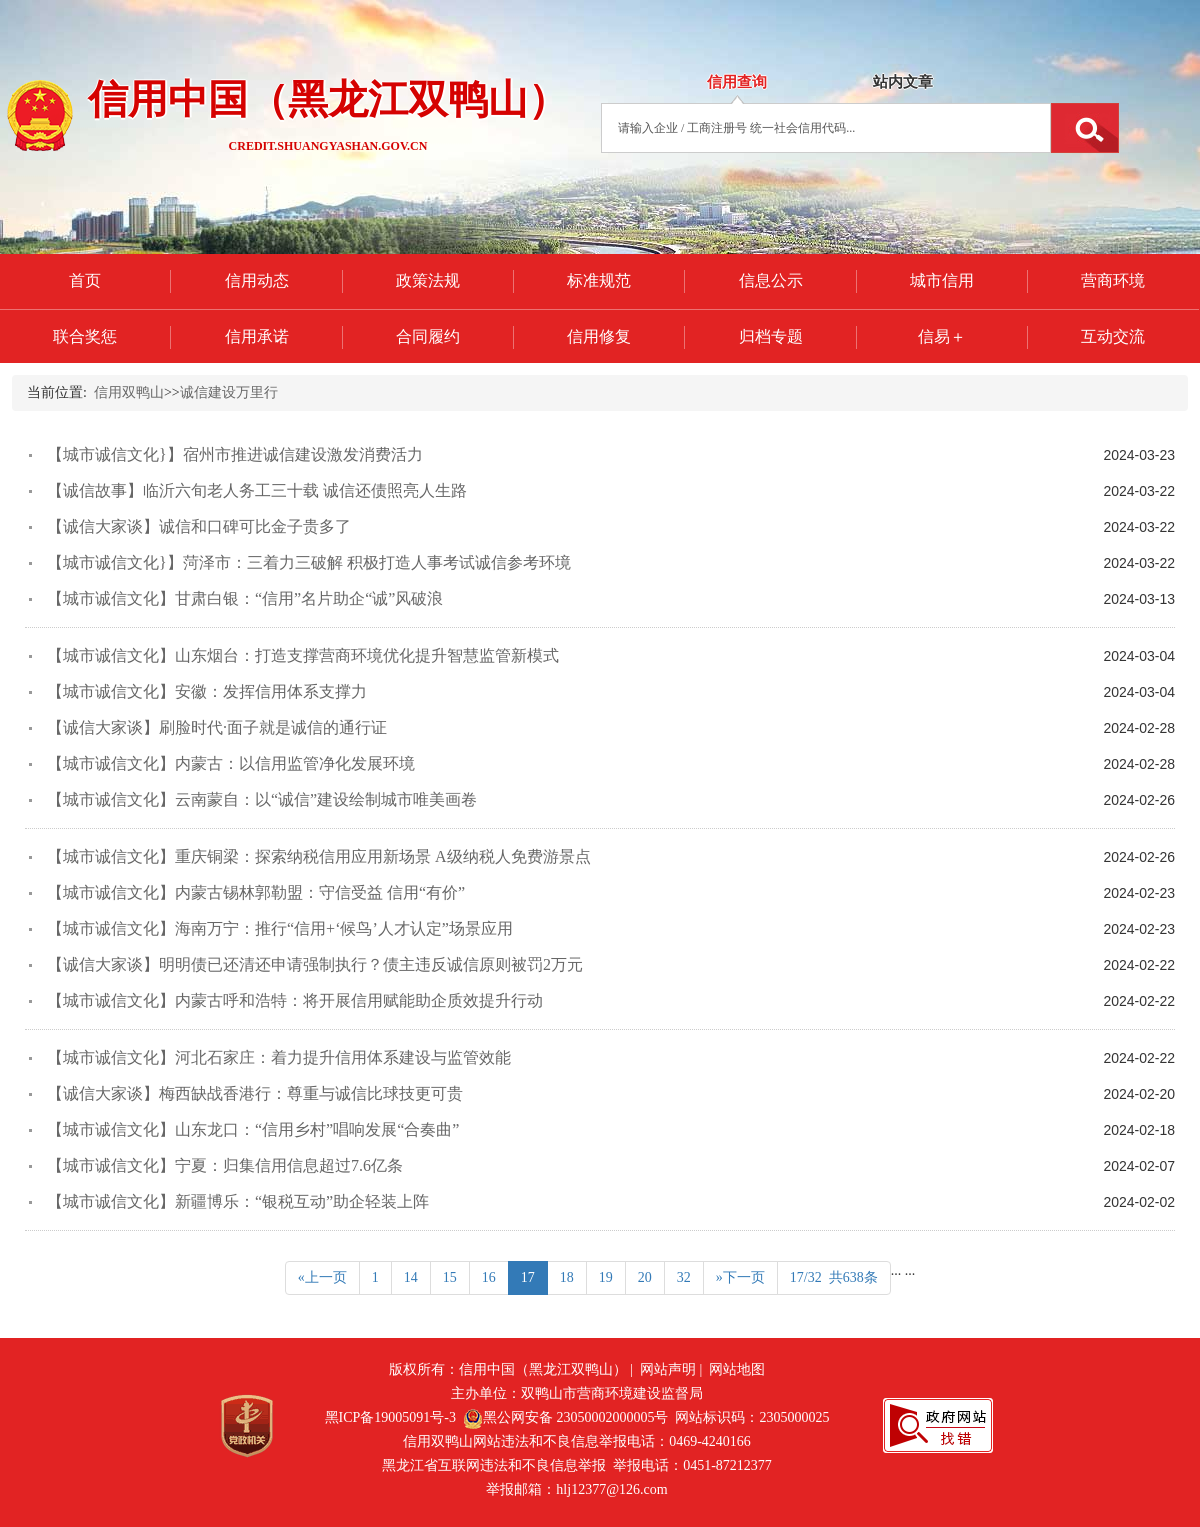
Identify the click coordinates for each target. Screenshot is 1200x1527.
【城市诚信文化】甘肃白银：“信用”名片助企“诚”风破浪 (245, 598)
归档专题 (771, 336)
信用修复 (599, 336)
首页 (85, 280)
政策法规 (428, 280)
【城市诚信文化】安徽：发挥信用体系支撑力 (207, 691)
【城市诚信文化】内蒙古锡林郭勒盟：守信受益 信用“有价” (256, 892)
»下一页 (740, 1277)
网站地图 (737, 1369)
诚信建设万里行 (229, 392)
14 (411, 1277)
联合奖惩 (85, 336)
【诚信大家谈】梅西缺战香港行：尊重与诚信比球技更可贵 (255, 1093)
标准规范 (599, 280)
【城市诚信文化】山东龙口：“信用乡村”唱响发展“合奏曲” (253, 1129)
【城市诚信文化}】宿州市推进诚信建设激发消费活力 (235, 454)
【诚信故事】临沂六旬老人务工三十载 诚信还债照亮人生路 (257, 490)
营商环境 (1113, 280)
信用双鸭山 (129, 392)
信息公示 (771, 280)
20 (645, 1277)
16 (489, 1277)
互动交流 (1113, 336)
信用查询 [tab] (737, 82)
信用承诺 (257, 336)
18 (567, 1277)
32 (684, 1277)
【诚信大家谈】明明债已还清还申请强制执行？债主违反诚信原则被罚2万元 (315, 964)
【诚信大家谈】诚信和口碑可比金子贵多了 (199, 526)
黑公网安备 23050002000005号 (566, 1417)
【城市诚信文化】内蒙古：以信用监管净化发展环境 (231, 763)
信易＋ (942, 336)
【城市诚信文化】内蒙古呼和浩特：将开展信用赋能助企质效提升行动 (295, 1000)
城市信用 (942, 280)
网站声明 (668, 1369)
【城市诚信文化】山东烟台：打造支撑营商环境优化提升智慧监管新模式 (303, 655)
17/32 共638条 (834, 1277)
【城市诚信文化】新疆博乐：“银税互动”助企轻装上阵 (238, 1201)
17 (528, 1277)
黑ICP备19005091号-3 (390, 1417)
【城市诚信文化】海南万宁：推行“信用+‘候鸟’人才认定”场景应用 (280, 928)
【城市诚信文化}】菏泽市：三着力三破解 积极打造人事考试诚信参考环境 (309, 562)
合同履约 (428, 336)
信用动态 (257, 280)
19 (606, 1277)
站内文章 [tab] (903, 82)
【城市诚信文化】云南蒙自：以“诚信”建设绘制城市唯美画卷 (262, 799)
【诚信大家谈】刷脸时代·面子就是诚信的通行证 (217, 727)
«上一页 (322, 1277)
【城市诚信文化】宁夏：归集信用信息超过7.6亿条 (225, 1165)
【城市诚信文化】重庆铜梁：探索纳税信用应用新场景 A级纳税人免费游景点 (319, 856)
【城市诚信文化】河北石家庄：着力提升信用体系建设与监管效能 (279, 1057)
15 (450, 1277)
